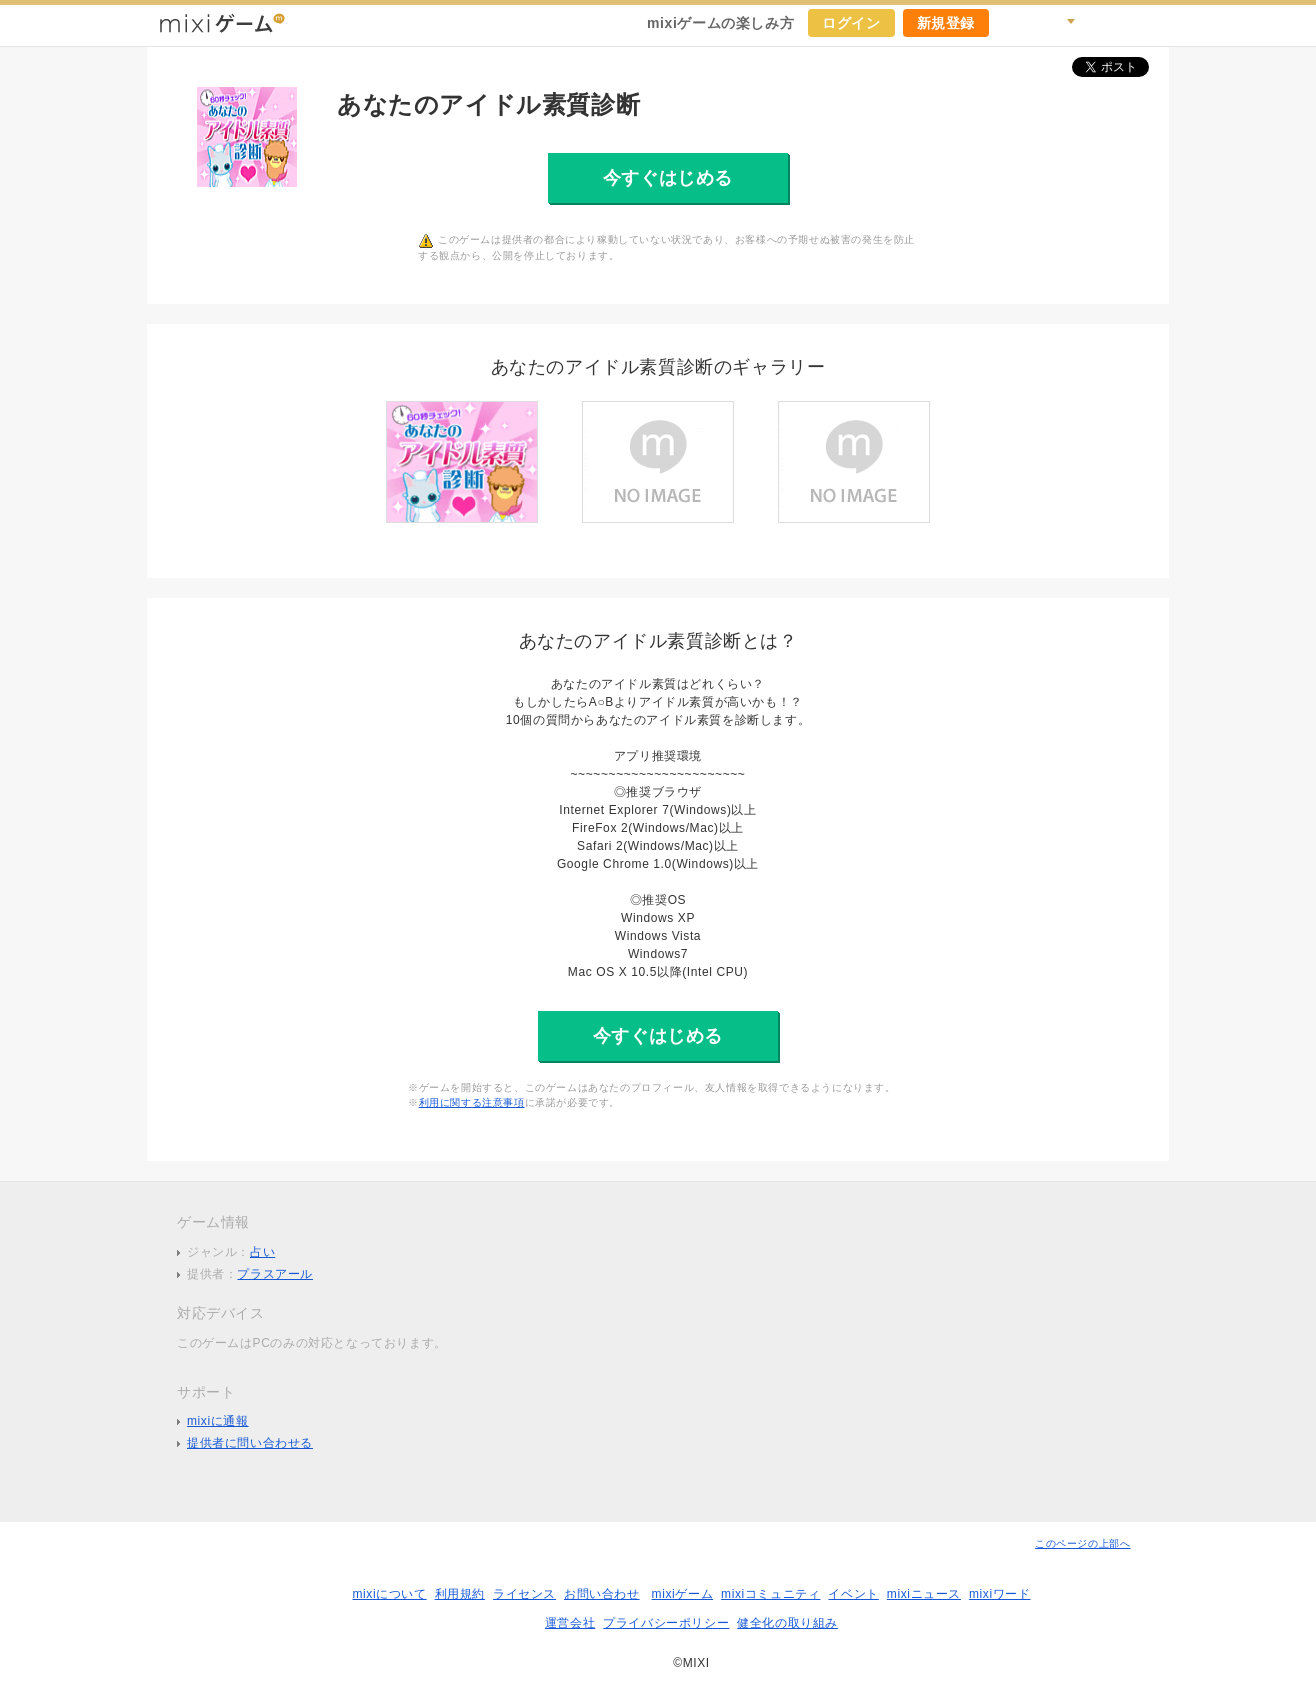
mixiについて (389, 1594)
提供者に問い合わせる (250, 1443)
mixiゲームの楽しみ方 (720, 23)
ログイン (851, 23)
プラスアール (275, 1274)
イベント (853, 1594)
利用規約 (460, 1594)
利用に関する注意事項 (472, 1102)
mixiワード (1000, 1594)
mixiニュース (924, 1594)
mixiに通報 (218, 1421)
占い (262, 1252)
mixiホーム (1147, 23)
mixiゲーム (683, 1594)
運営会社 (570, 1623)
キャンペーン (1015, 23)
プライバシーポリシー (666, 1623)
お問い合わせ (602, 1594)
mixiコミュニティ (770, 1594)
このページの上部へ (1082, 1543)
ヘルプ (1103, 23)
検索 (1059, 23)
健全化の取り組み (787, 1623)
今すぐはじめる (668, 178)
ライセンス (524, 1594)
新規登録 (946, 23)
